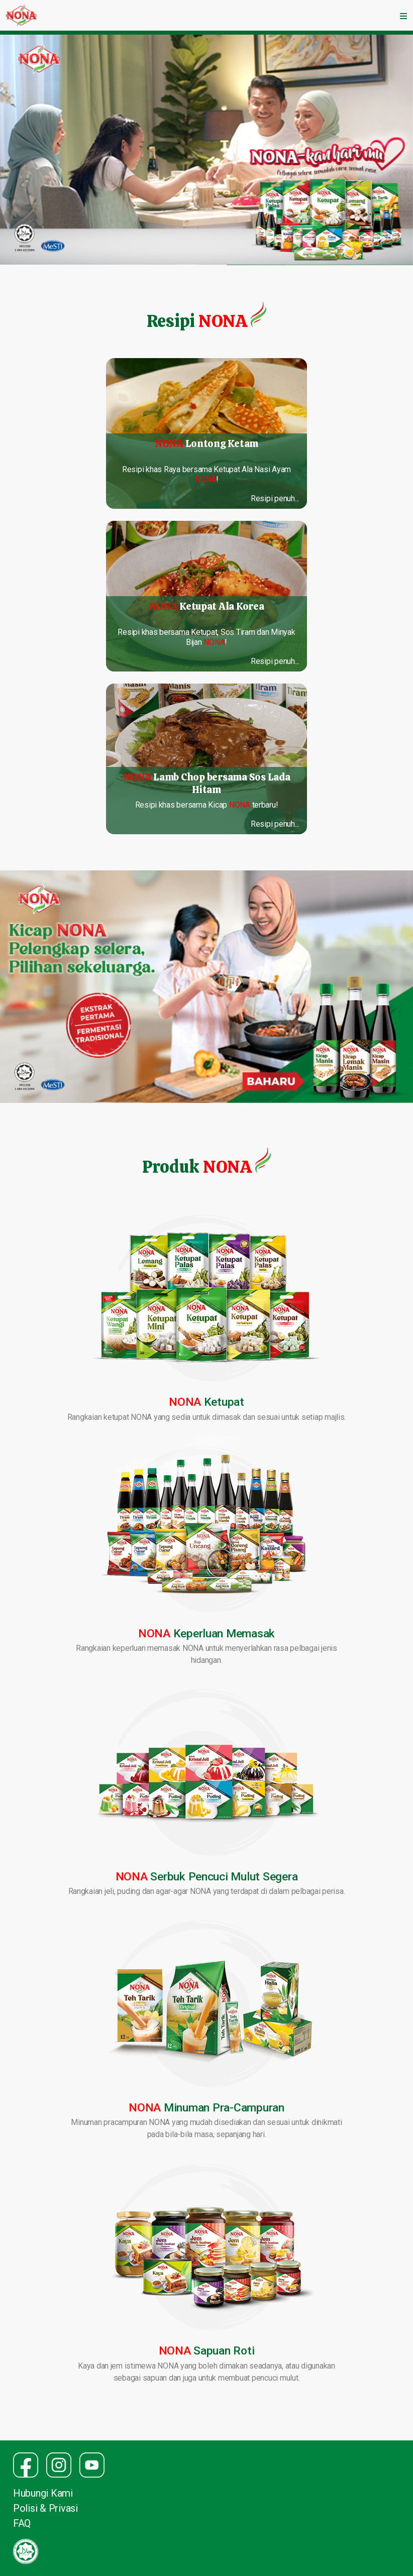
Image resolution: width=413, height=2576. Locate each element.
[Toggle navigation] (403, 16)
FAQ (22, 2523)
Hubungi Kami (43, 2493)
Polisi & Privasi (45, 2508)
